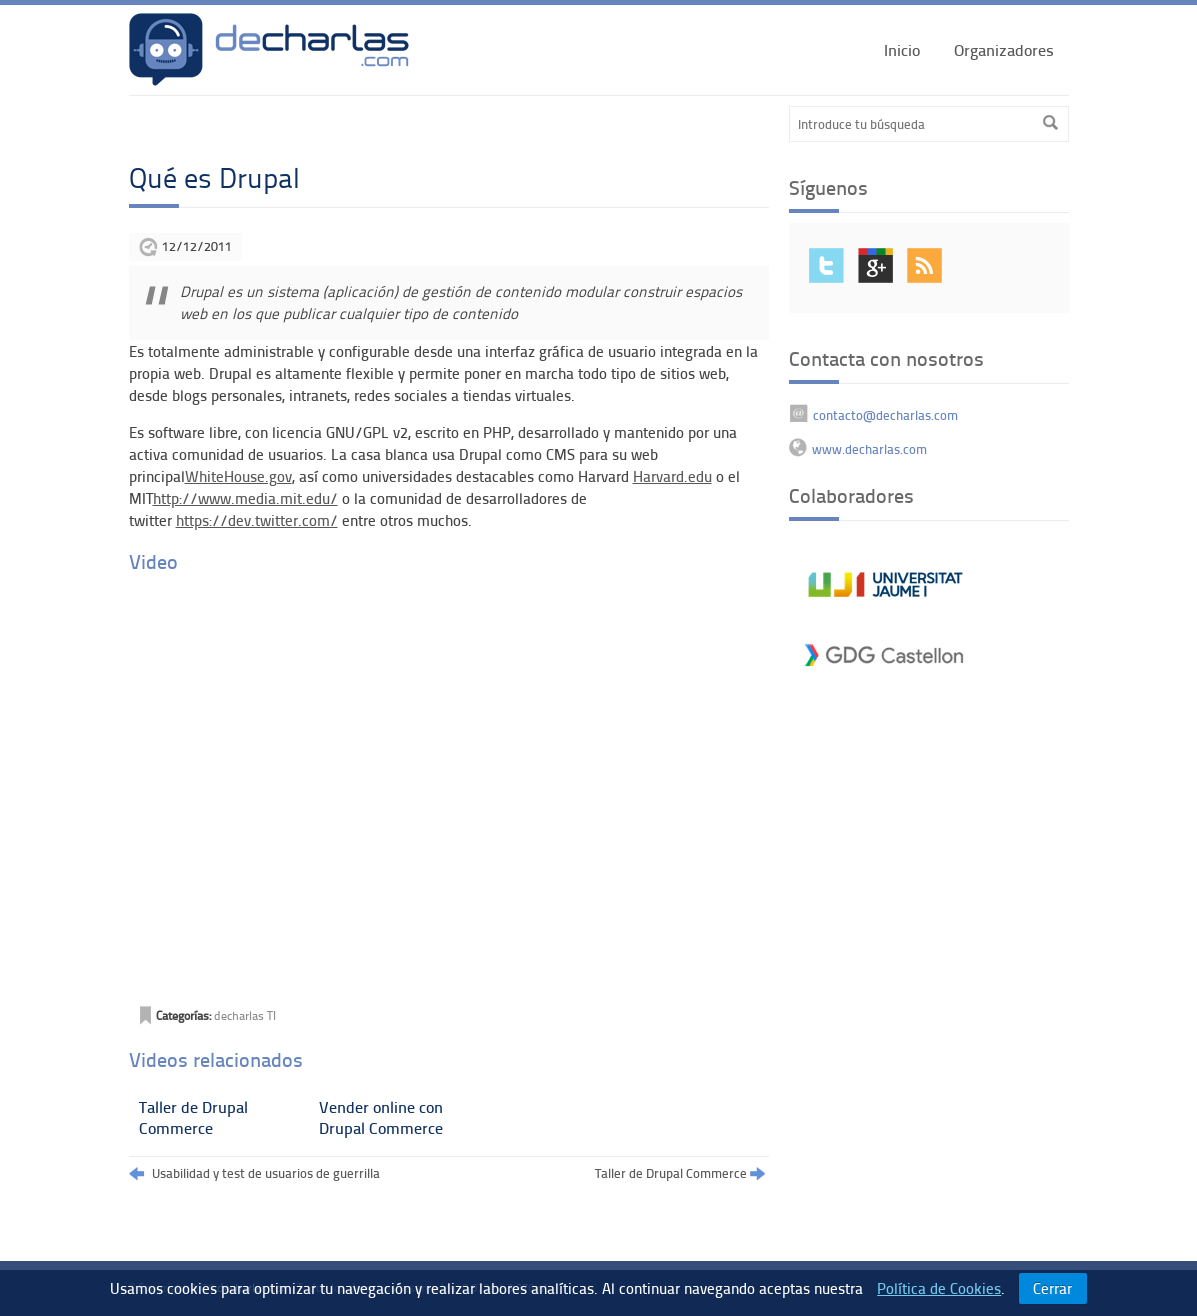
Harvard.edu (672, 476)
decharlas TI (245, 1015)
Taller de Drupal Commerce (193, 1117)
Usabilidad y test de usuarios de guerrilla (254, 1174)
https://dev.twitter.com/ (257, 520)
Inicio (902, 49)
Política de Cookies (939, 1288)
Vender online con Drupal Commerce (381, 1117)
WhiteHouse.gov (238, 476)
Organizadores (1004, 49)
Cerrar (1052, 1288)
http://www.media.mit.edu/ (245, 498)
